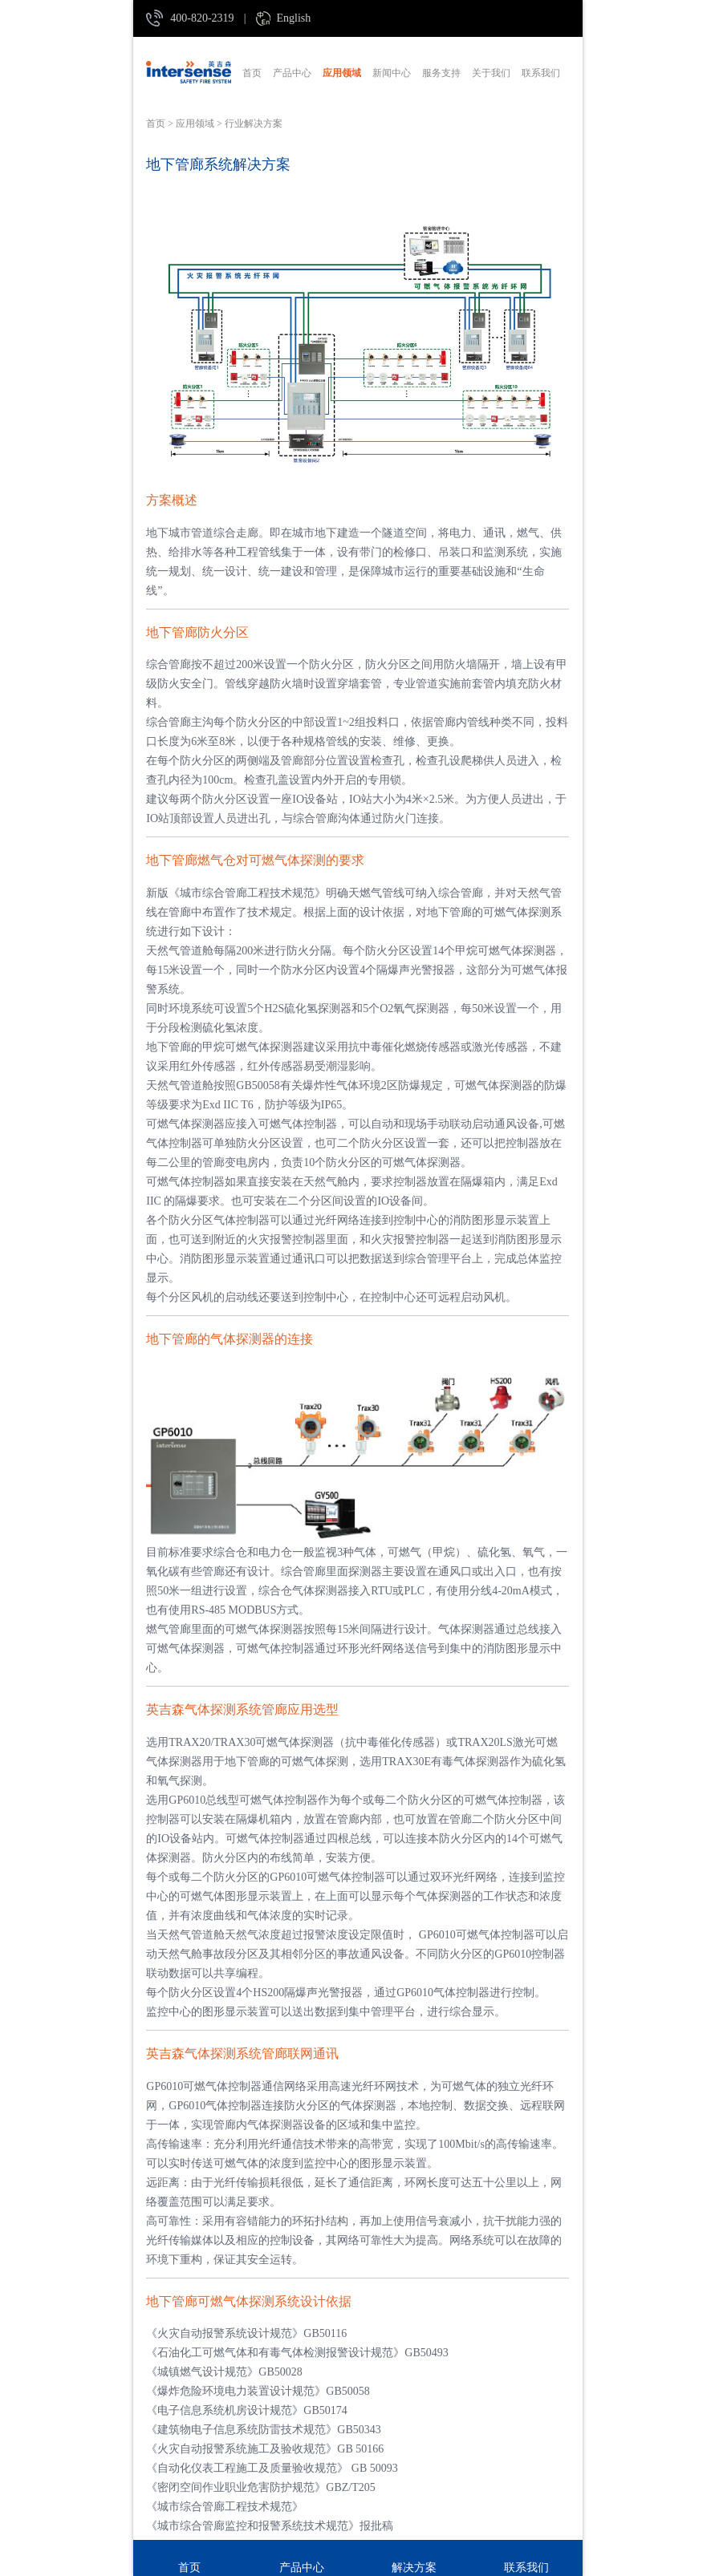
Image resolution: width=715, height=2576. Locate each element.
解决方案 (414, 2568)
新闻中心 (391, 73)
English (293, 18)
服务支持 (441, 73)
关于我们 (491, 73)
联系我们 (541, 73)
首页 (252, 73)
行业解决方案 (253, 123)
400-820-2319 (202, 18)
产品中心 (292, 73)
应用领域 (342, 73)
